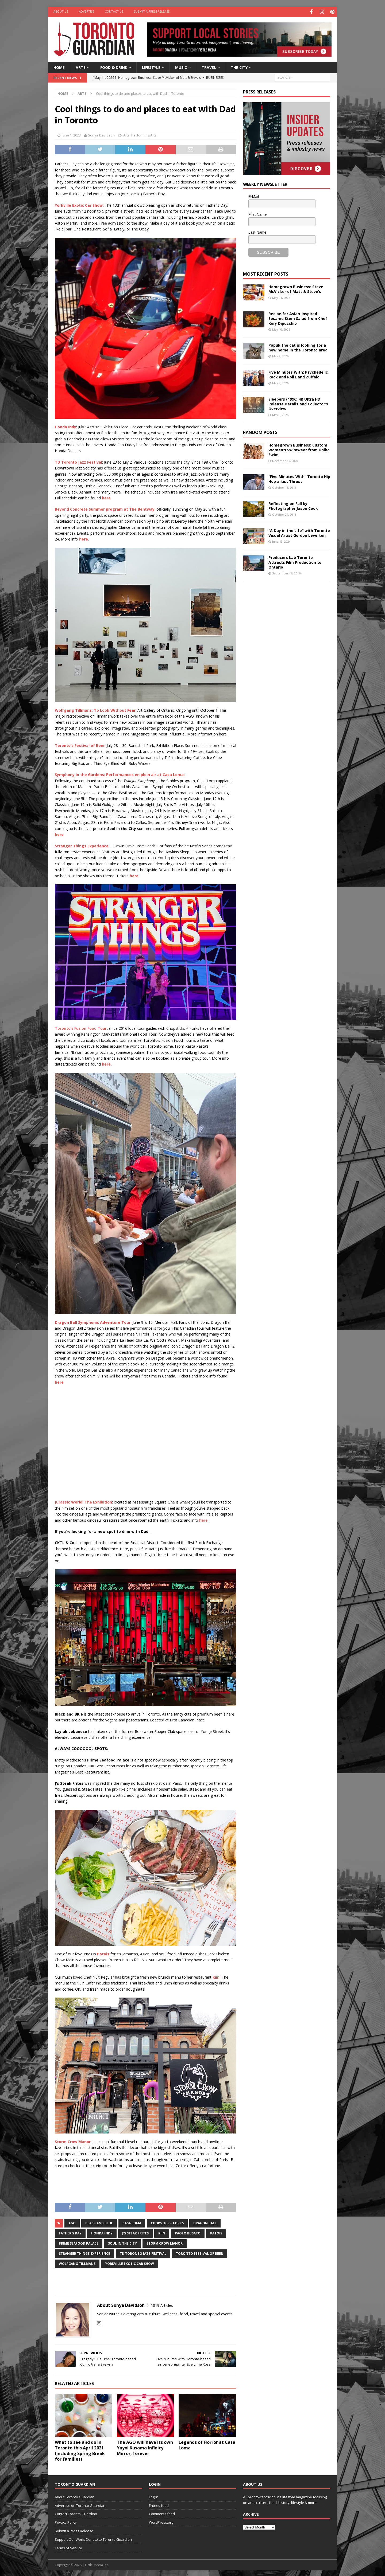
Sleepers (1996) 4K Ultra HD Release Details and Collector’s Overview (298, 403)
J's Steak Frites (135, 2232)
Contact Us (114, 11)
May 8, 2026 (280, 382)
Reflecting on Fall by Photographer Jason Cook (293, 505)
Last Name (257, 231)
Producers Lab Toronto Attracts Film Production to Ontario (294, 561)
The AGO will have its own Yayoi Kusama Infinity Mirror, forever (145, 2447)
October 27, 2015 (284, 514)
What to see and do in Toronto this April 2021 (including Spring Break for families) (80, 2449)
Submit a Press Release (152, 11)
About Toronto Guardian (74, 2495)
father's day (70, 2232)
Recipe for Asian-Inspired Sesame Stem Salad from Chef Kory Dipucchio (297, 317)
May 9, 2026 (280, 355)
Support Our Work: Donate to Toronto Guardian (93, 2538)
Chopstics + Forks (167, 2222)
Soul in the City (122, 2242)
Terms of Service (68, 2546)
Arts (81, 66)
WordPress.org (161, 2521)
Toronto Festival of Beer (199, 2252)
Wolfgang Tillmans (77, 2262)
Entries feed (159, 2504)
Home (59, 66)
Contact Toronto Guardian (76, 2513)
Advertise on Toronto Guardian (80, 2504)
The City (239, 66)
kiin (161, 2232)
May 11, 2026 (281, 297)
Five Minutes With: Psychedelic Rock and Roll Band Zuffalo (298, 373)
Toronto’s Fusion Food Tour (81, 1027)
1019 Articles (162, 2304)
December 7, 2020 (285, 460)
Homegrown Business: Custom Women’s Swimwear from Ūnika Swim (299, 448)
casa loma (131, 2222)
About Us (60, 11)
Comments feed (162, 2513)
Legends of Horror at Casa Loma (207, 2444)
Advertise (86, 11)
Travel (209, 66)
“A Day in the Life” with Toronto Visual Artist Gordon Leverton (299, 532)
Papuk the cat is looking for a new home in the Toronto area (298, 346)
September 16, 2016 (286, 572)
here (203, 1519)
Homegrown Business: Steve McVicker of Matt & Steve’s (295, 288)
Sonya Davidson (101, 134)
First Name (257, 214)
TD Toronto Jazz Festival (143, 2252)
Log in (153, 2495)
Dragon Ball (205, 2222)
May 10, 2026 (281, 329)
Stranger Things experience (84, 2252)
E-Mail (253, 196)
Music (181, 66)
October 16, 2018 (284, 487)
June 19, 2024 (281, 541)
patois (216, 2232)
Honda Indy (102, 2232)
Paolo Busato (188, 2232)
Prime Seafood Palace (78, 2242)
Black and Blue (99, 2222)
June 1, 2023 (71, 134)
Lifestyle (151, 66)
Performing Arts (144, 134)
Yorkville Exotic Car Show (129, 2262)
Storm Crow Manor (165, 2242)
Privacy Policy (66, 2521)
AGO (72, 2222)
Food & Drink (113, 66)
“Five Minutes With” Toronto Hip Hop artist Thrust (299, 478)
